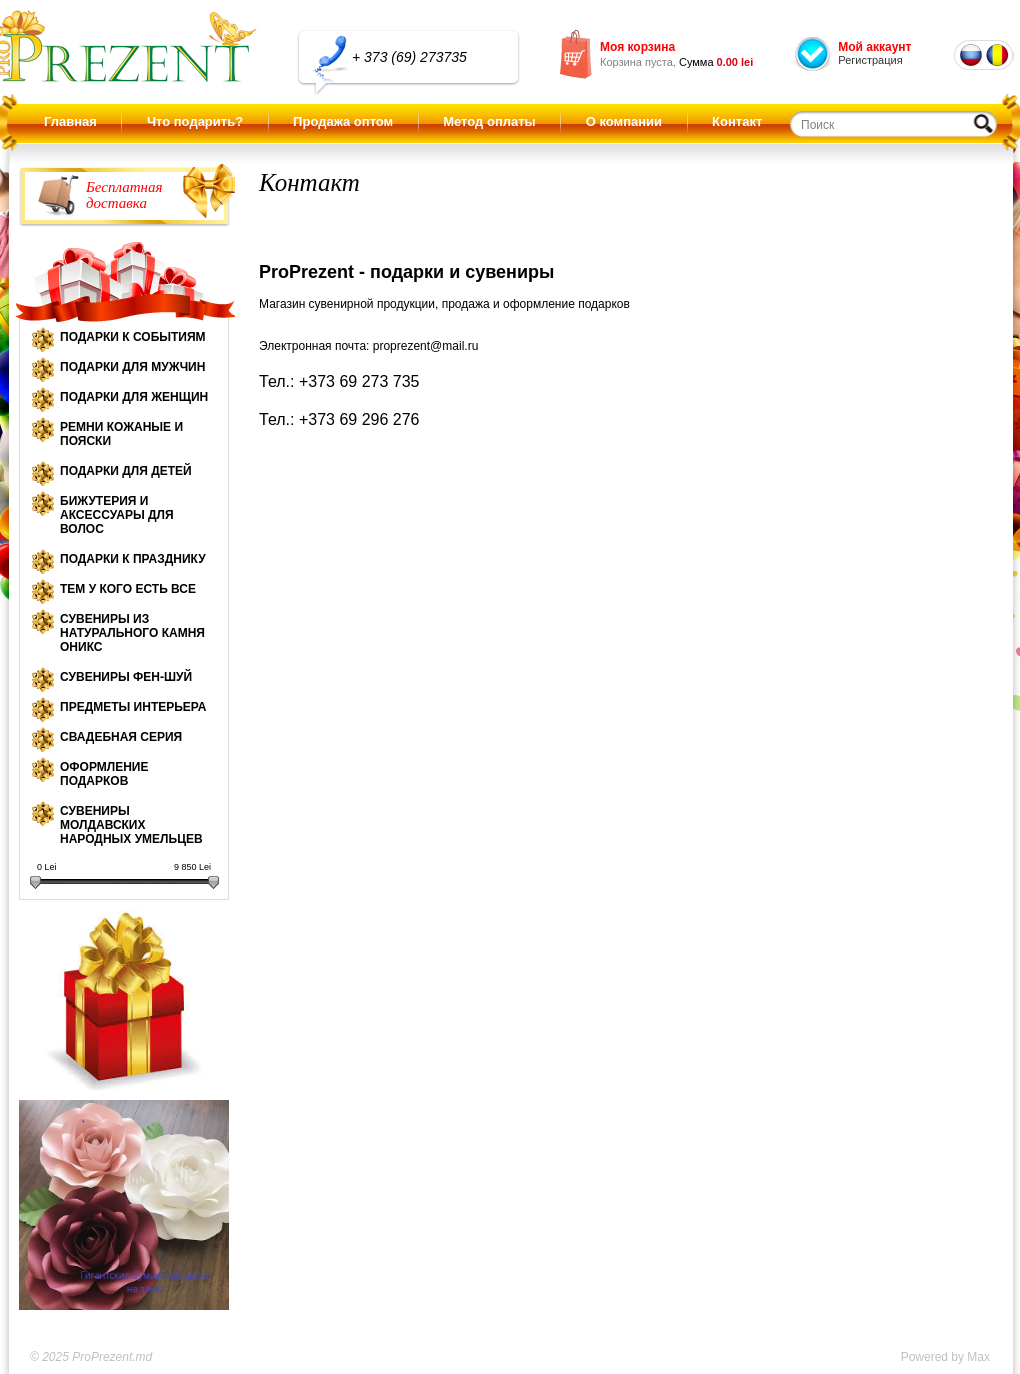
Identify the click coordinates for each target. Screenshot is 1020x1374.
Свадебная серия (121, 737)
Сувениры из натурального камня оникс (132, 633)
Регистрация (870, 60)
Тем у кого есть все (128, 589)
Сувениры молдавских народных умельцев (131, 825)
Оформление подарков (104, 774)
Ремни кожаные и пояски (121, 434)
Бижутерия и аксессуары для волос (117, 515)
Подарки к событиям (133, 337)
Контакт (737, 121)
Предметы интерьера (133, 707)
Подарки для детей (126, 471)
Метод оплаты (489, 121)
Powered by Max (945, 1357)
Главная (70, 121)
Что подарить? (195, 121)
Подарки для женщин (134, 397)
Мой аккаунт (874, 47)
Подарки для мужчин (132, 367)
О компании (624, 121)
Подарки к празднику (133, 559)
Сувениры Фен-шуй (126, 677)
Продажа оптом (343, 121)
